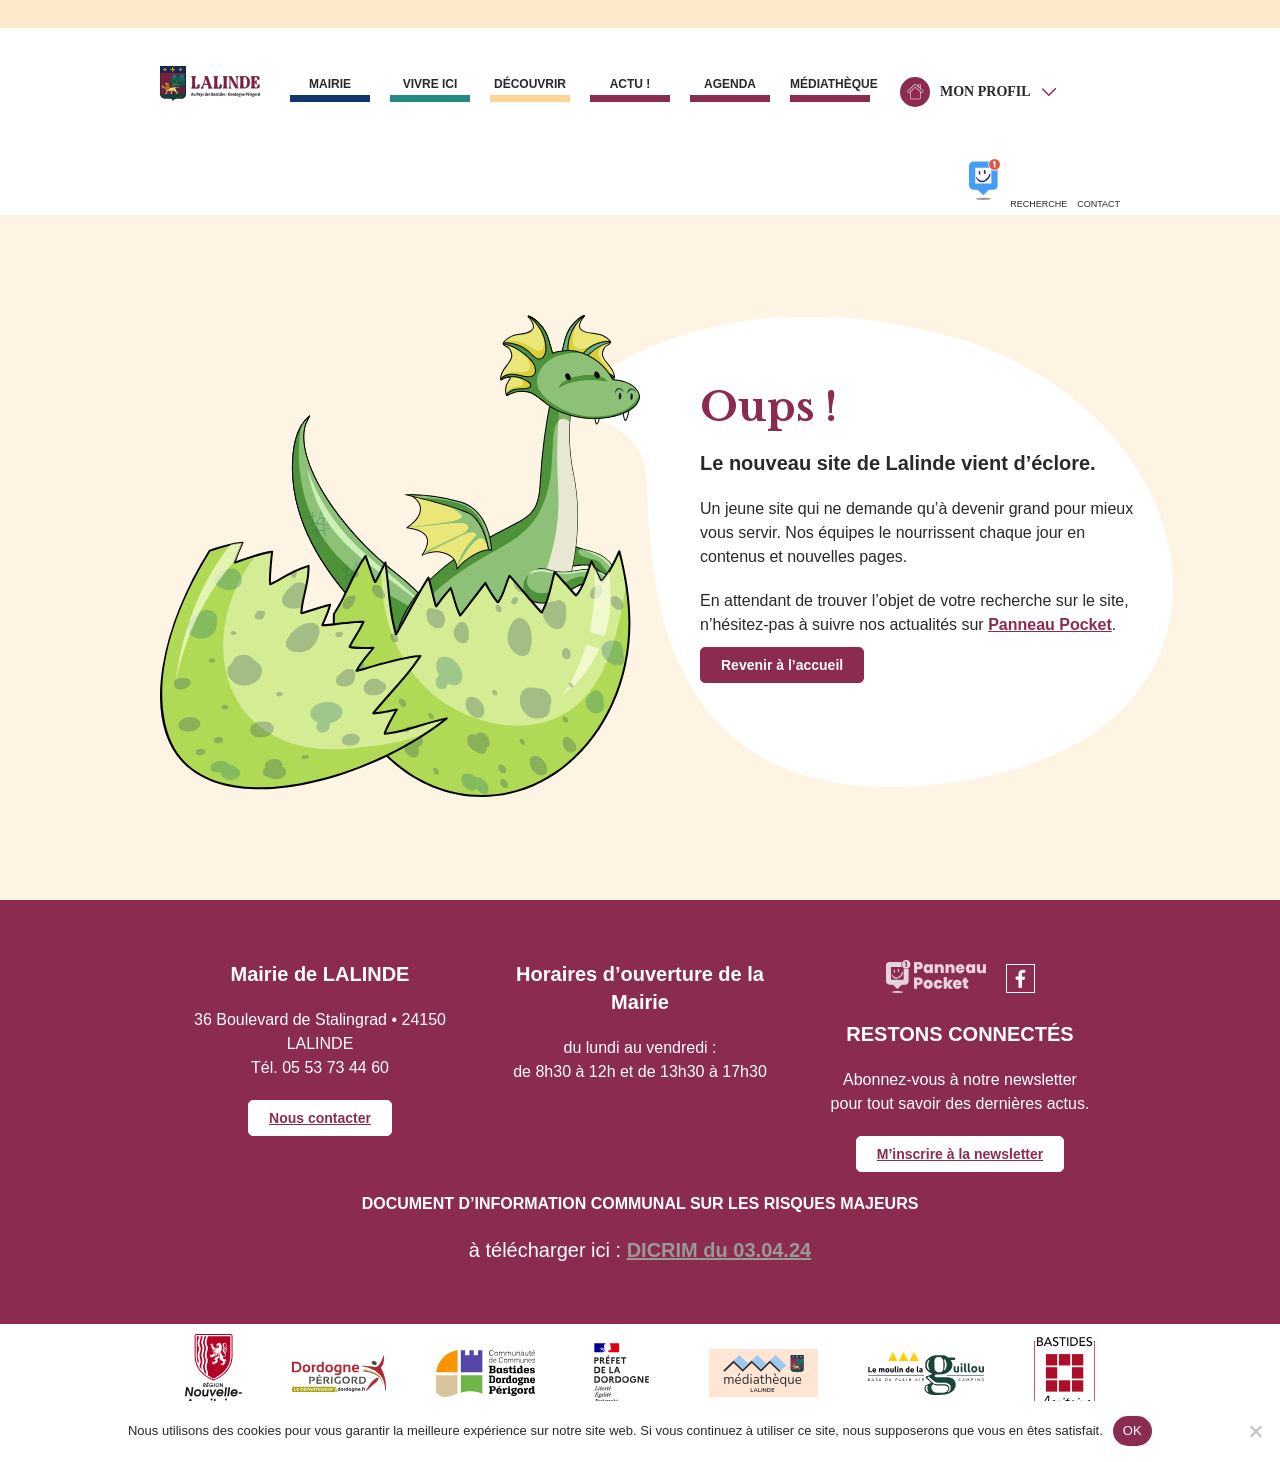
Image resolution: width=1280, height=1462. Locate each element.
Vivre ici (430, 84)
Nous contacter (320, 1118)
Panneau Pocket (1050, 624)
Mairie (330, 84)
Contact (1098, 204)
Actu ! (630, 84)
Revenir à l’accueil (782, 665)
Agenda (730, 84)
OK (1132, 1430)
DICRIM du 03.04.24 (719, 1250)
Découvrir (530, 84)
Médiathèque (830, 84)
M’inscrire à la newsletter (960, 1154)
